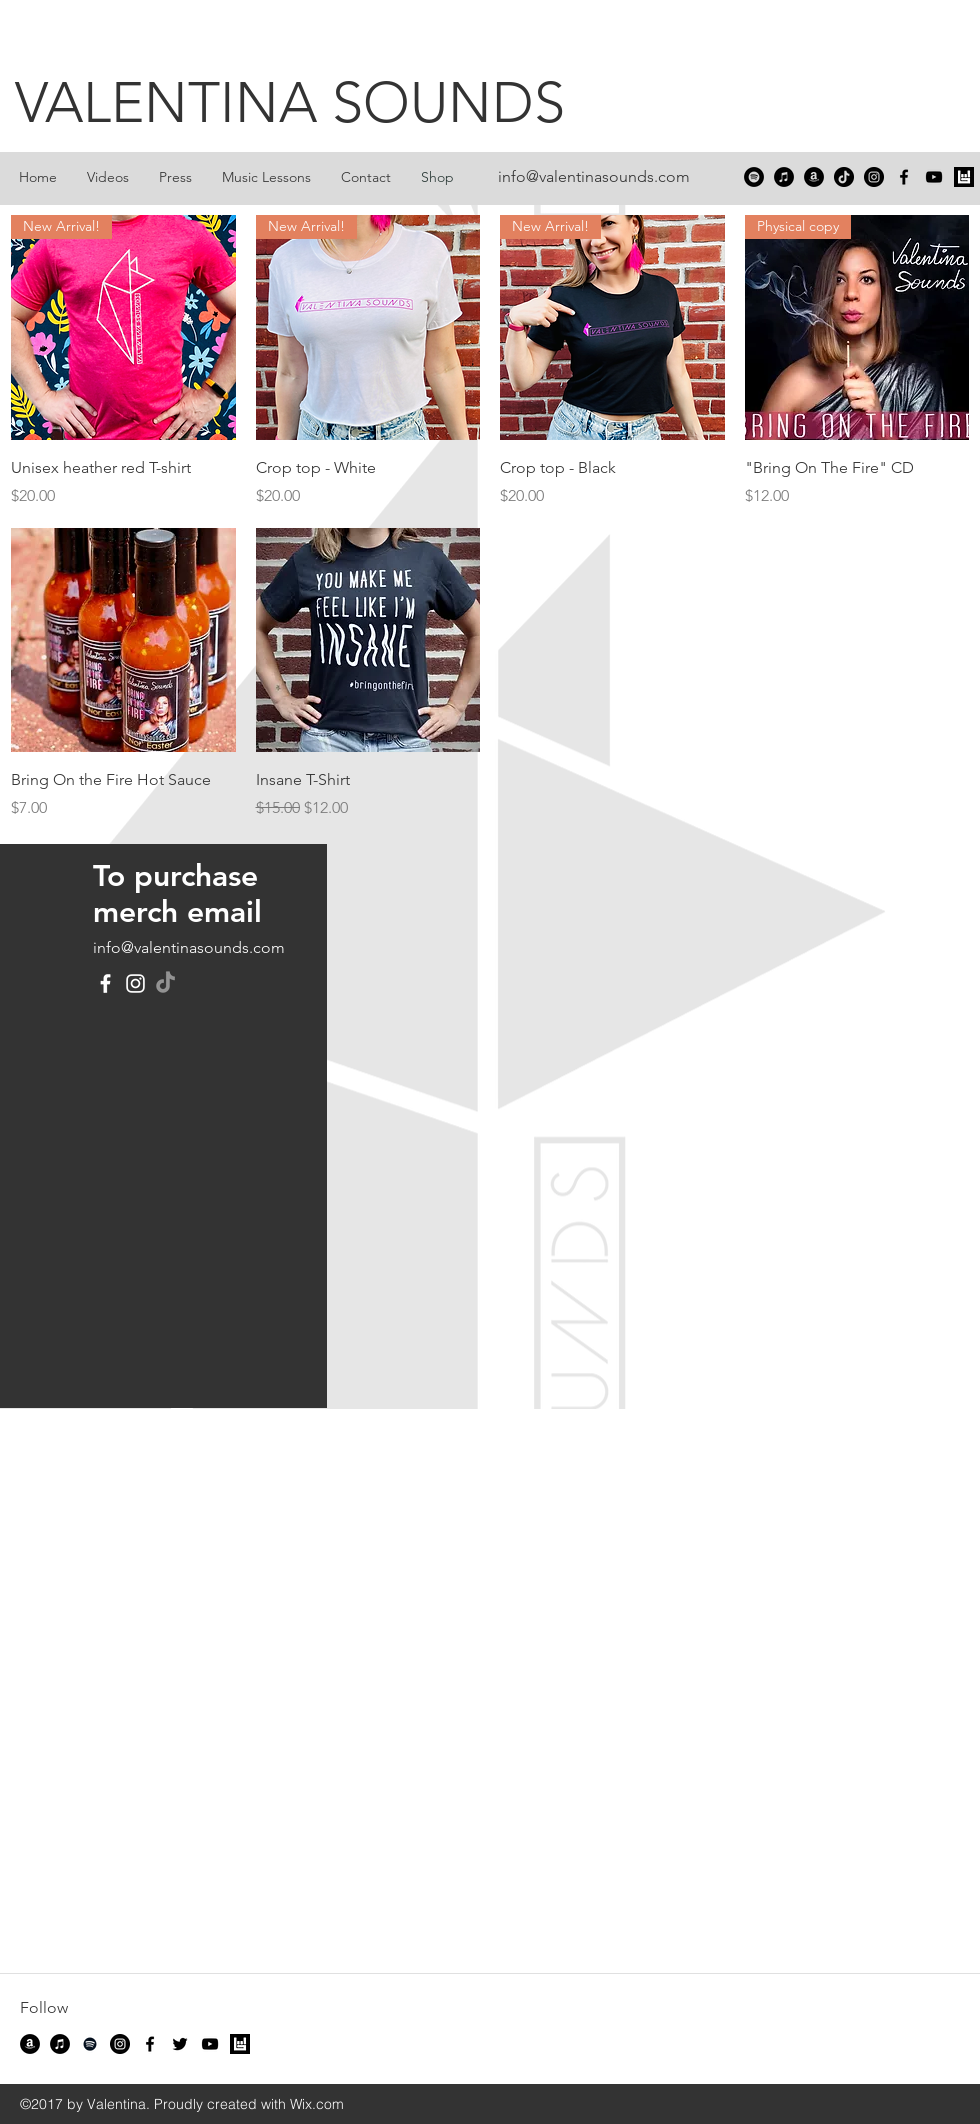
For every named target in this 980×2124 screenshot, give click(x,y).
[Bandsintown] (964, 177)
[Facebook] (105, 983)
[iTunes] (784, 177)
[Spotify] (754, 177)
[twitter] (180, 2044)
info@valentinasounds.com (594, 176)
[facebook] (904, 177)
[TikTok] (844, 177)
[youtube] (934, 177)
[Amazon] (814, 177)
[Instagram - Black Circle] (874, 177)
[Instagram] (135, 983)
